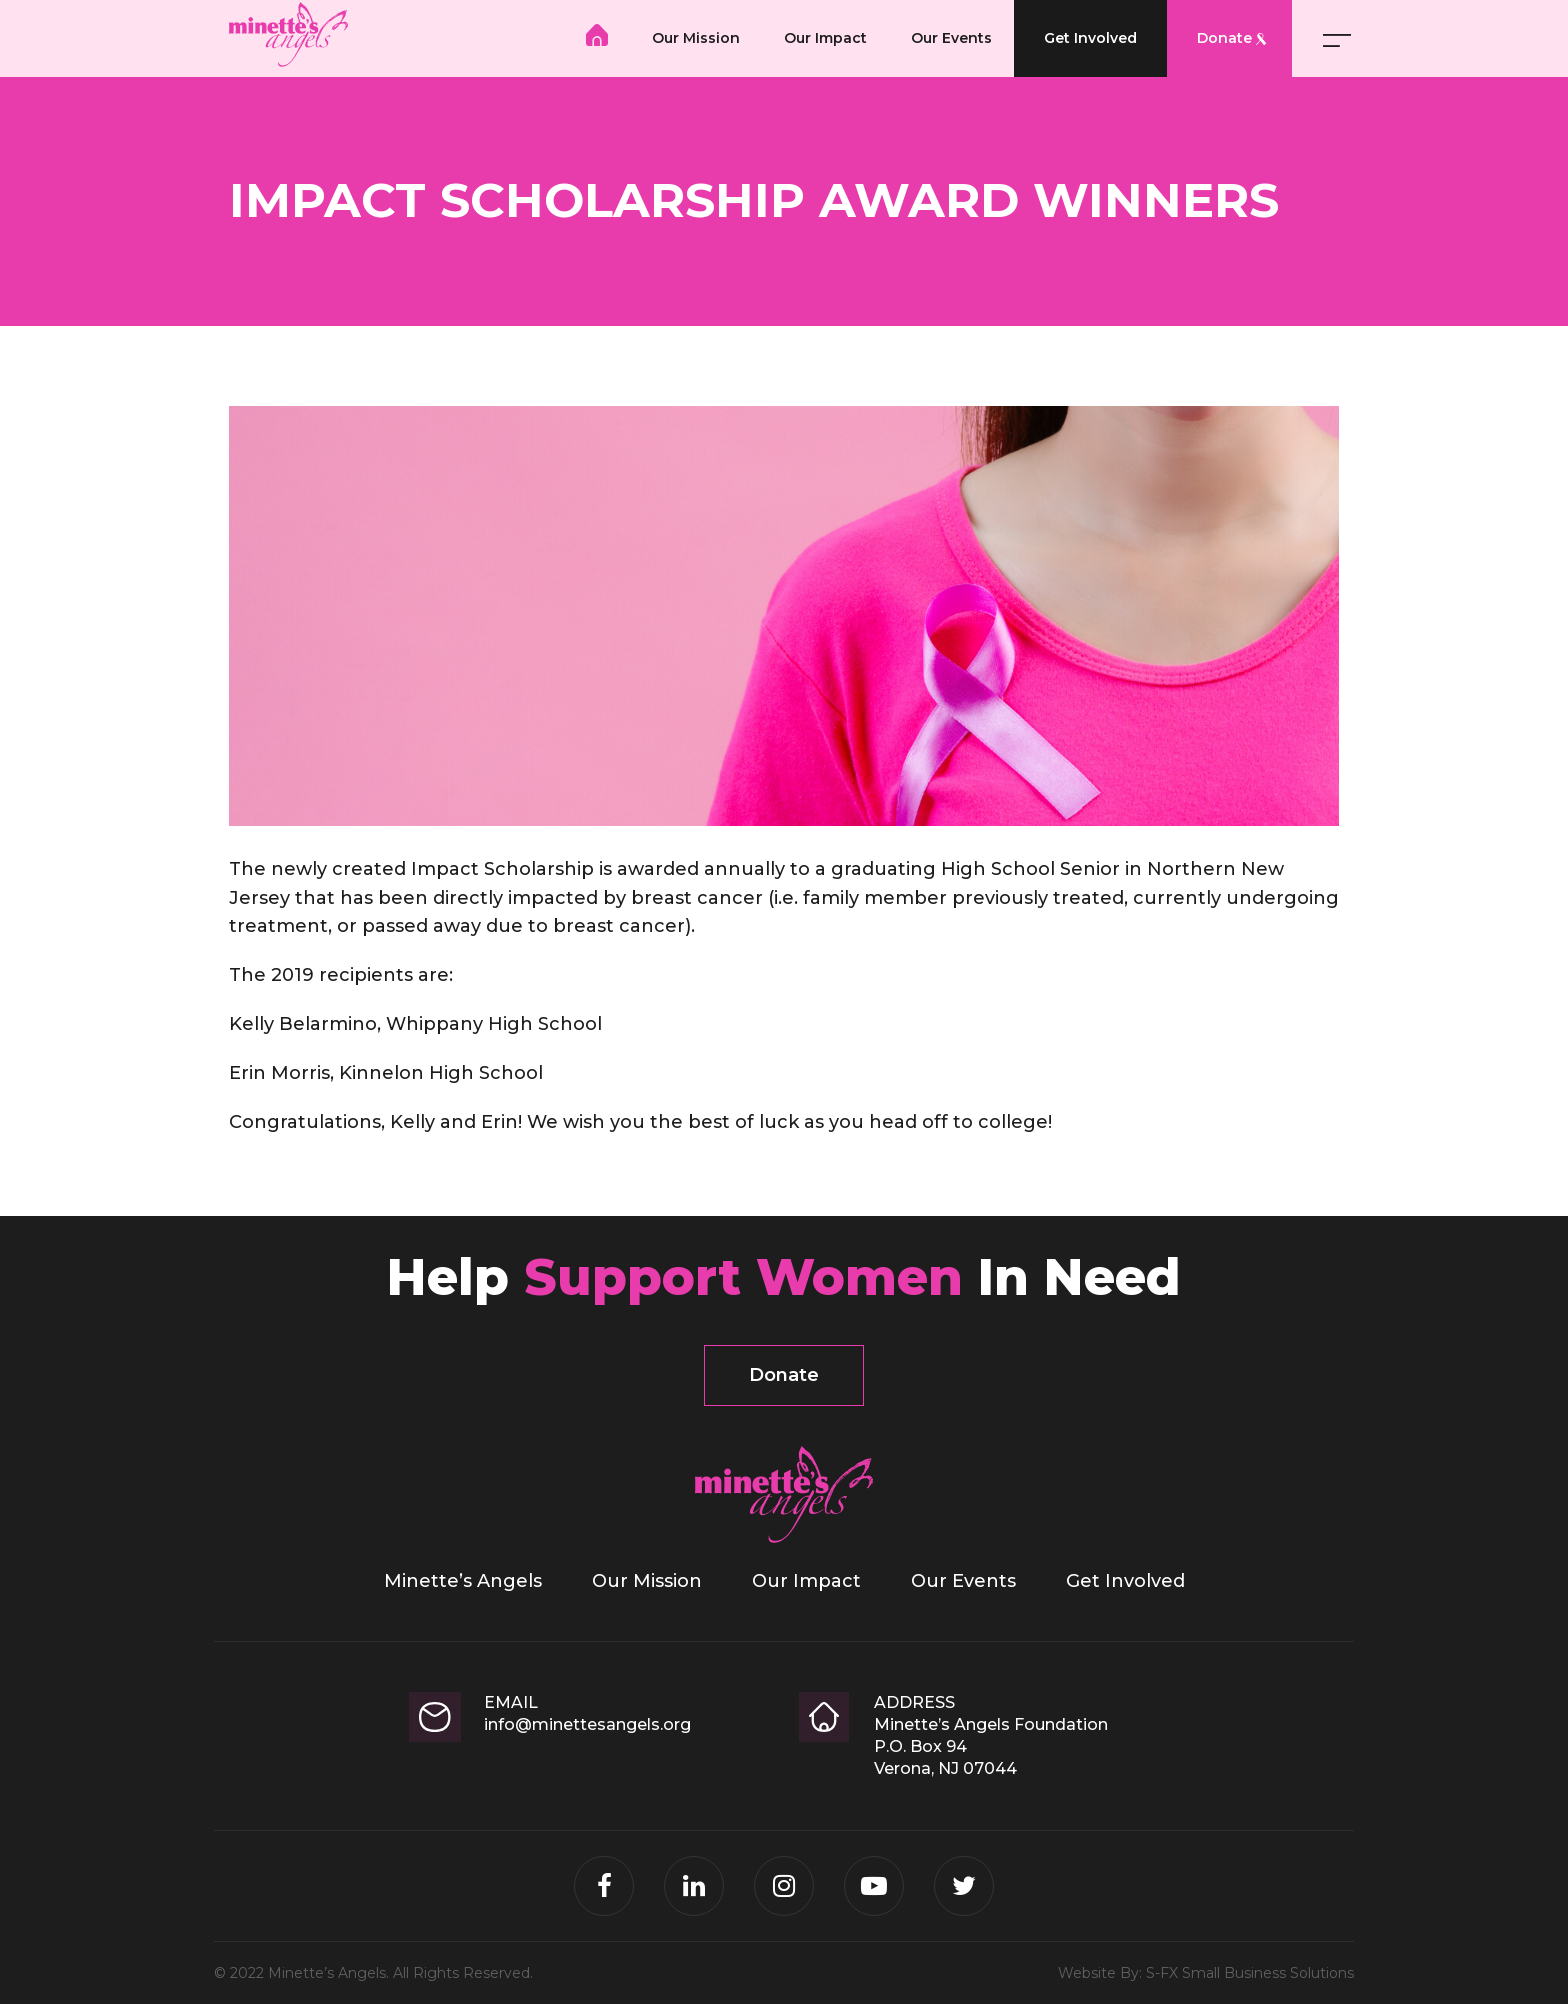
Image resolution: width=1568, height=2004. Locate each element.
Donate (1224, 38)
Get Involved (1090, 38)
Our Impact (825, 38)
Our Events (951, 38)
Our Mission (696, 38)
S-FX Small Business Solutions (1250, 1973)
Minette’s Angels (597, 35)
